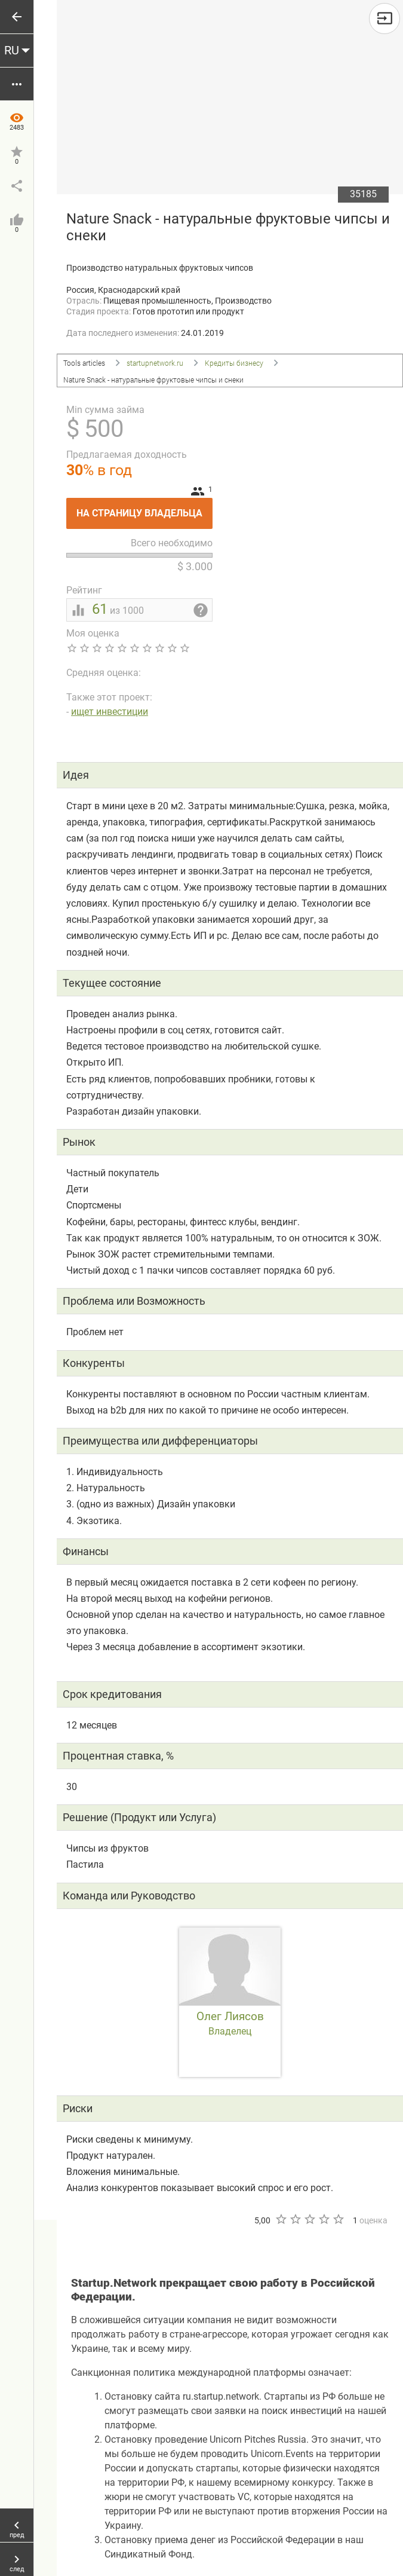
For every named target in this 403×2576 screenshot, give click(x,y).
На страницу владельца (144, 508)
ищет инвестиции (109, 711)
